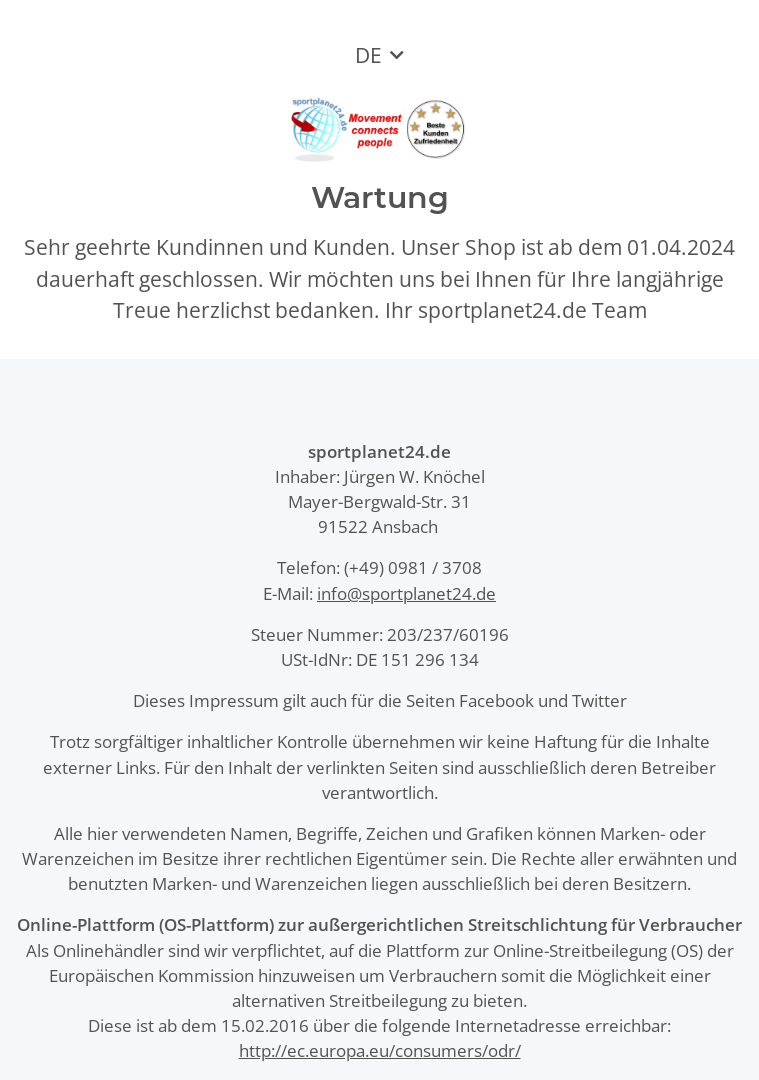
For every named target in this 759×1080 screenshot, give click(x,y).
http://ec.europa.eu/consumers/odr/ (380, 1050)
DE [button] (368, 55)
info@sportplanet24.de (406, 593)
